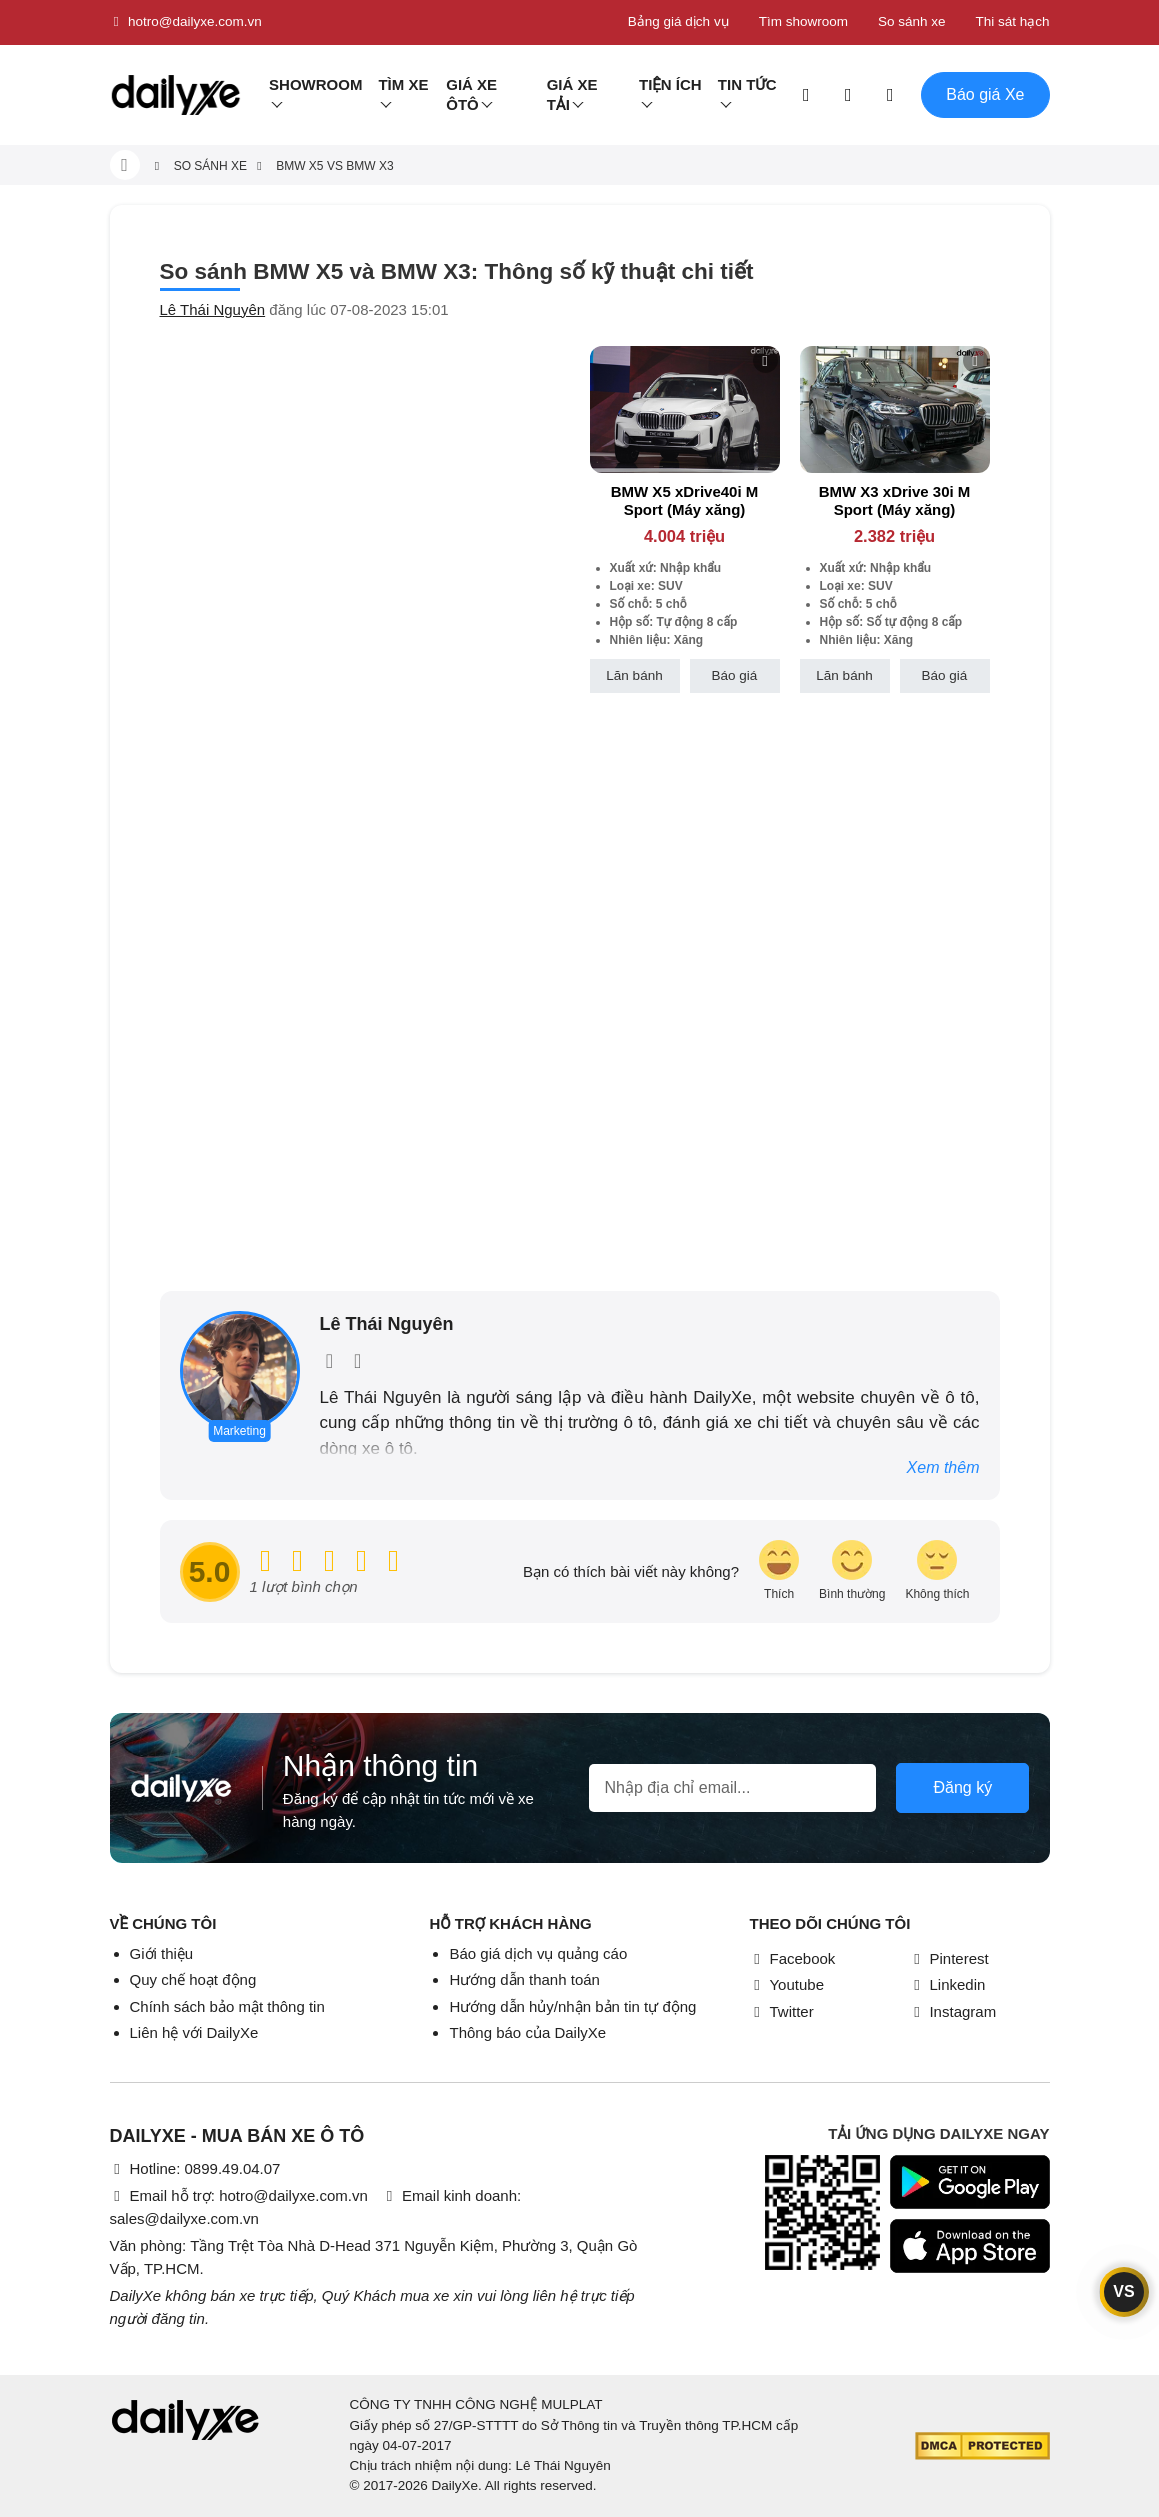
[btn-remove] (765, 360)
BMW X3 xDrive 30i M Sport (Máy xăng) (895, 500)
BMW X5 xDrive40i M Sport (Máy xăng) (685, 500)
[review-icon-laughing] (779, 1571)
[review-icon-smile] (852, 1571)
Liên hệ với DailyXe (194, 2032)
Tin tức (747, 84)
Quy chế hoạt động (193, 1979)
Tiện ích (670, 84)
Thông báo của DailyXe (527, 2032)
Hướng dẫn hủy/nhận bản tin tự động (572, 2006)
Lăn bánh (634, 675)
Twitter (781, 2011)
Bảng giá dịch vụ (678, 21)
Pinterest (948, 1958)
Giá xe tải (572, 94)
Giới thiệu (162, 1953)
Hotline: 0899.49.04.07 (195, 2168)
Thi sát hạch (1012, 21)
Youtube (786, 1984)
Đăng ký (962, 1787)
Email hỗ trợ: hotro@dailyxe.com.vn (239, 2195)
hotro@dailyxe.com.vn (186, 22)
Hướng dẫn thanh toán (524, 1979)
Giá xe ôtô (471, 94)
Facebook (792, 1958)
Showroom (315, 84)
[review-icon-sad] (937, 1571)
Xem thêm (943, 1467)
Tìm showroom (803, 21)
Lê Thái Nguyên (213, 309)
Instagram (952, 2011)
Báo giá (735, 675)
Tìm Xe (403, 84)
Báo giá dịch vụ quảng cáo (538, 1953)
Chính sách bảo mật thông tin (227, 2006)
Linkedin (947, 1984)
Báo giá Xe (985, 94)
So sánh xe (912, 21)
